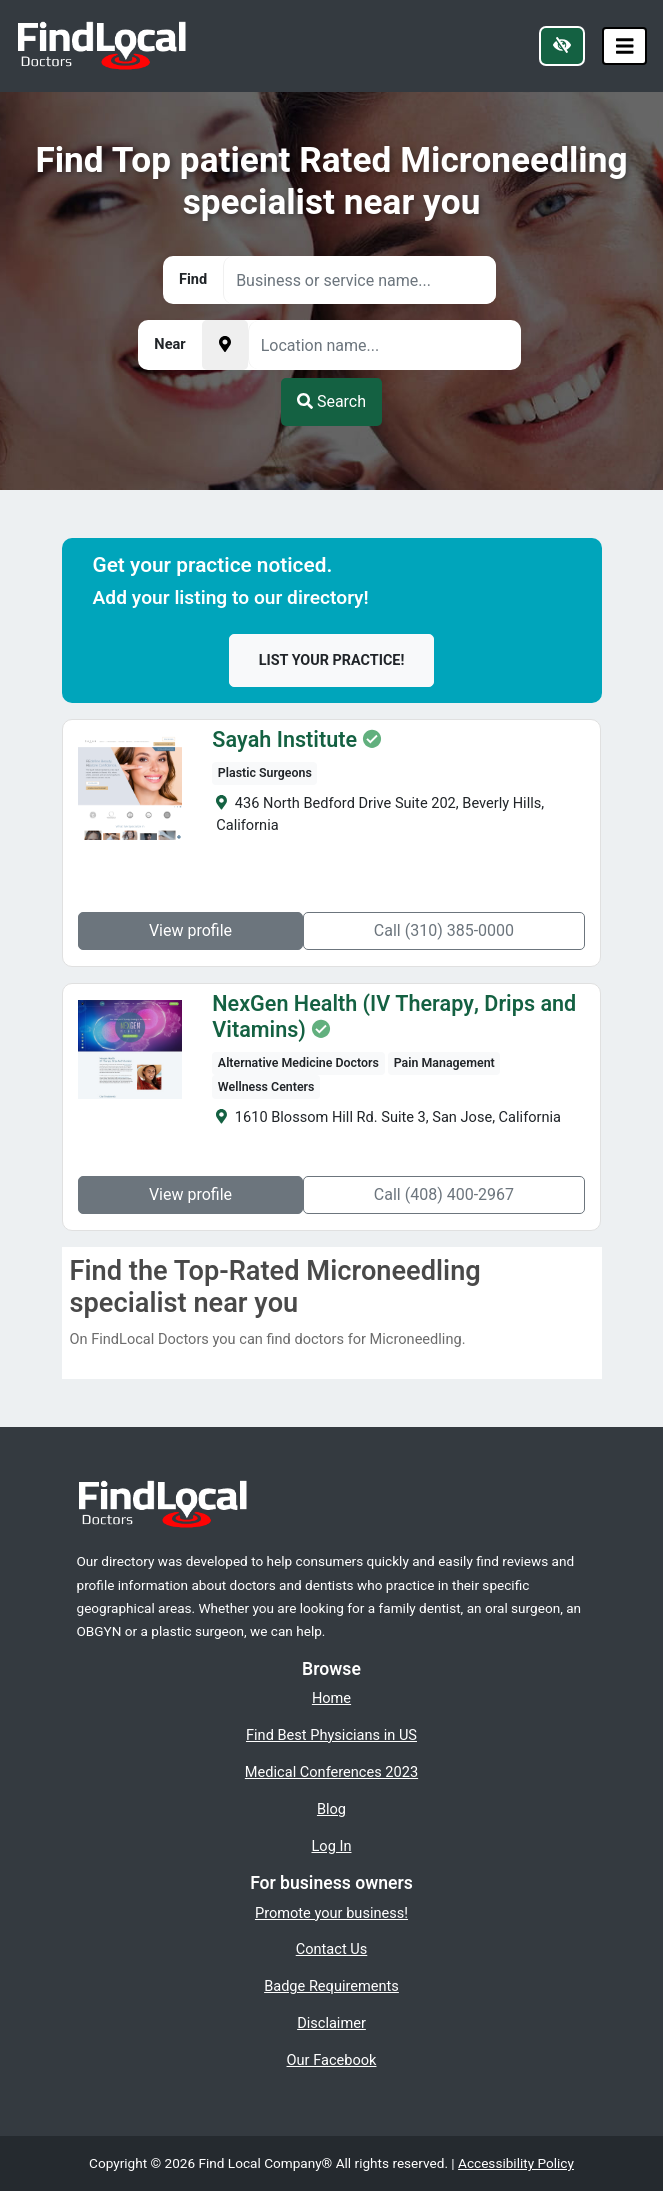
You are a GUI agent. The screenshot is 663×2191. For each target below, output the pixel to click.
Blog (331, 1809)
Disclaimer (331, 2023)
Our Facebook (332, 2060)
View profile (190, 930)
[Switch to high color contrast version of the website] (562, 46)
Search (331, 401)
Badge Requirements (331, 1986)
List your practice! (332, 660)
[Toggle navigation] (625, 46)
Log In (332, 1846)
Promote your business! (331, 1913)
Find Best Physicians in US (331, 1735)
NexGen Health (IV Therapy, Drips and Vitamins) (394, 1017)
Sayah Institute (284, 740)
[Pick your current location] (225, 345)
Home (331, 1698)
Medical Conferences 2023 (331, 1772)
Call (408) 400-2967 (444, 1194)
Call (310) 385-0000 (444, 930)
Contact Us (332, 1949)
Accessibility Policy (516, 2163)
